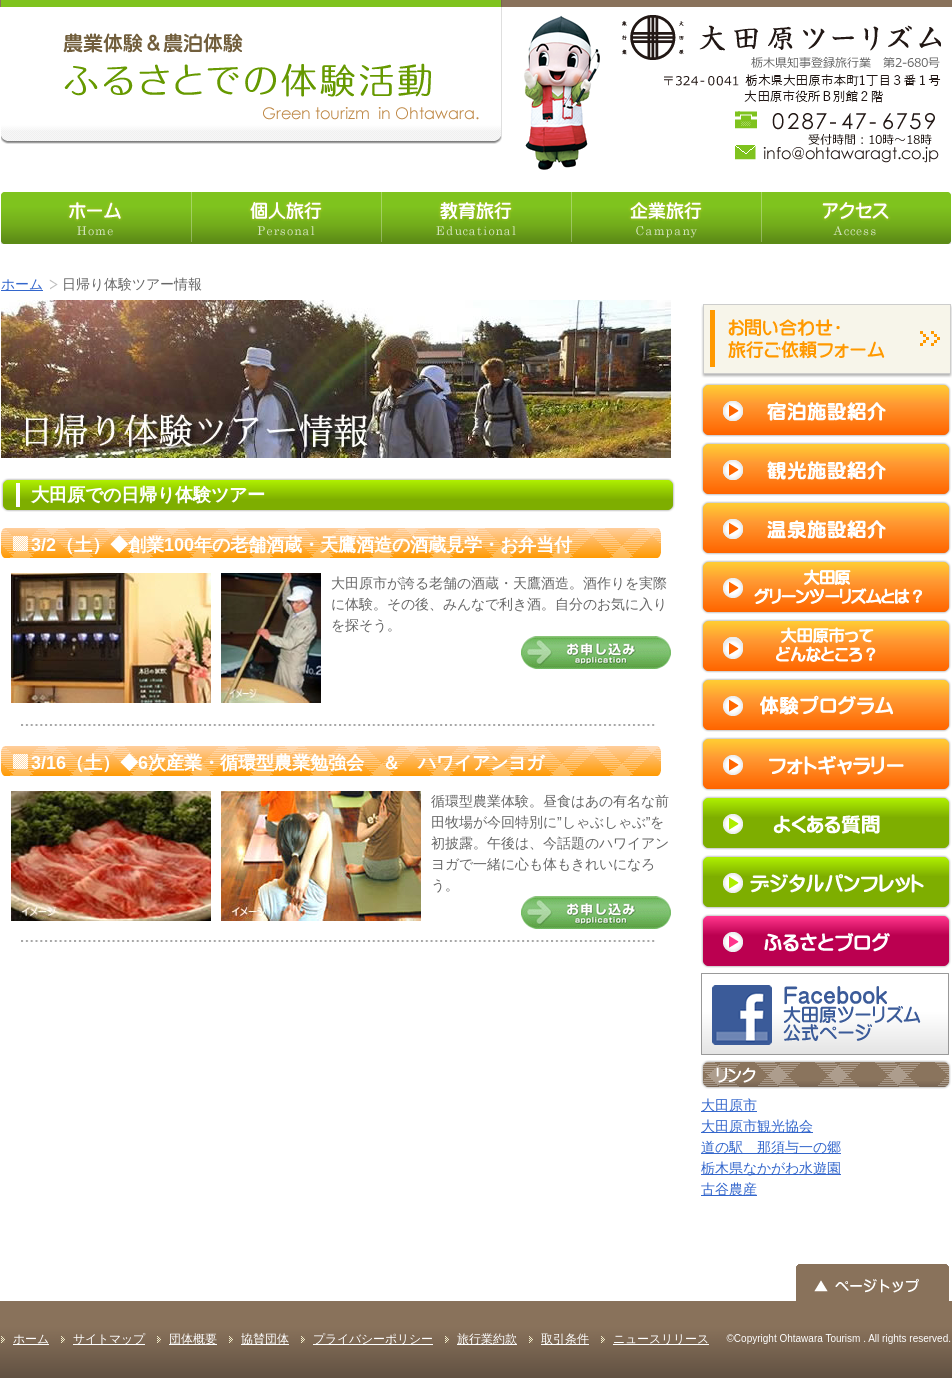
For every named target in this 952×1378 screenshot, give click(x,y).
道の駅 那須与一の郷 (771, 1147)
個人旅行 (286, 218)
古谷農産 (729, 1189)
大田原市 (729, 1105)
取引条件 (565, 1339)
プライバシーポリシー (373, 1339)
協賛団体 (265, 1339)
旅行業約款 (487, 1339)
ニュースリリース (661, 1339)
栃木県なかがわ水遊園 (771, 1168)
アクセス (856, 218)
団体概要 (193, 1339)
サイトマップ (109, 1339)
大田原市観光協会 (757, 1126)
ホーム (96, 218)
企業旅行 (666, 218)
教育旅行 (476, 218)
